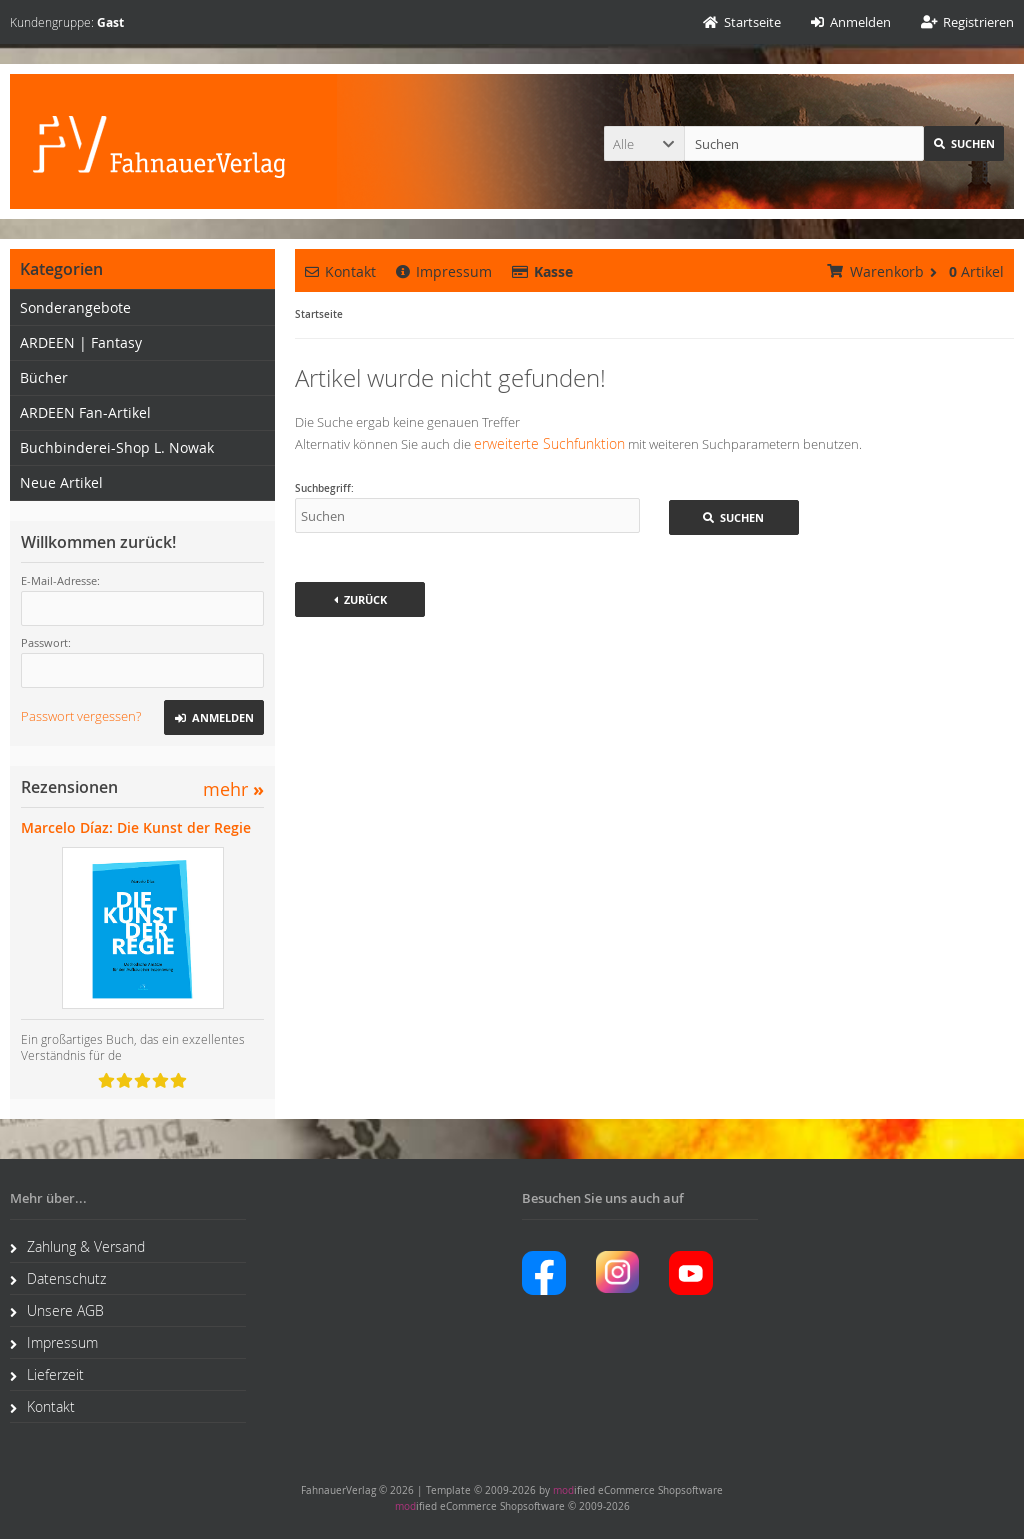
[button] (644, 143)
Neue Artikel (61, 482)
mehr (233, 789)
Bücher (44, 377)
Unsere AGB (57, 1310)
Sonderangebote (75, 307)
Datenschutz (58, 1278)
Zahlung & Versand (77, 1246)
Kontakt (340, 271)
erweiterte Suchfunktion (549, 443)
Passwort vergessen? (81, 716)
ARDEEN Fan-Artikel (85, 412)
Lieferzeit (47, 1374)
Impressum (444, 271)
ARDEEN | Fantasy (81, 342)
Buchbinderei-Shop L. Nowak (117, 447)
